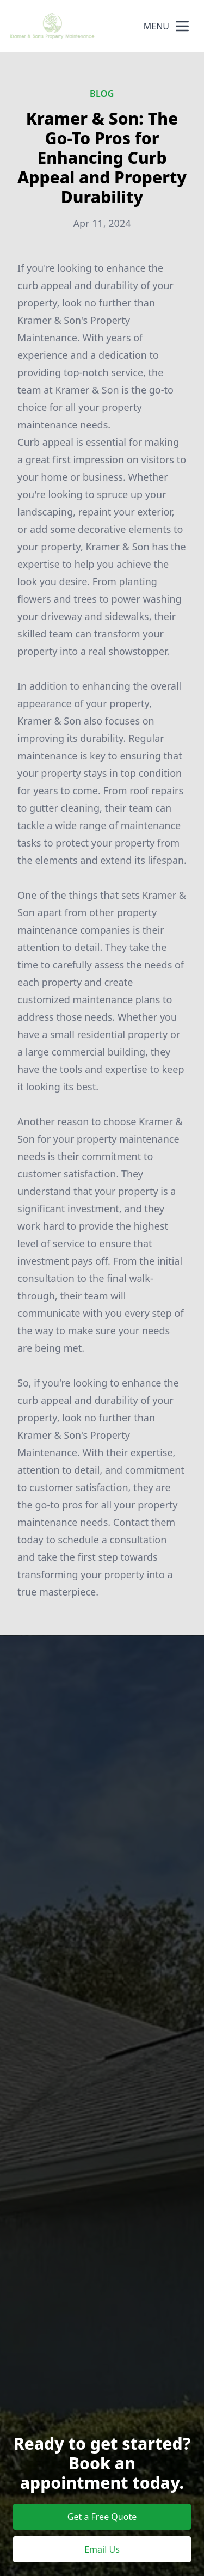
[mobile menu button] (182, 26)
